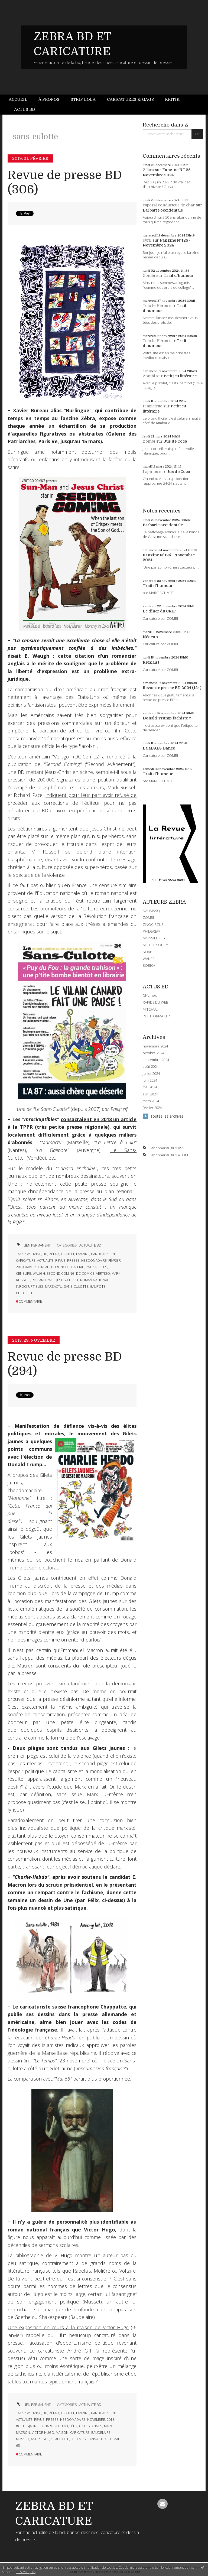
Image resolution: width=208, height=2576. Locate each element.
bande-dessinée (105, 1254)
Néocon (150, 637)
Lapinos (150, 471)
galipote (97, 1286)
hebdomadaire (94, 1260)
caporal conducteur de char (169, 205)
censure (23, 1273)
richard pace (43, 1280)
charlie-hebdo (55, 2426)
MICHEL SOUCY (155, 944)
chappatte (60, 2439)
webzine (34, 1254)
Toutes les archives (167, 1116)
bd (45, 1254)
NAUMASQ (151, 910)
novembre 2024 (155, 1046)
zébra (54, 1254)
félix (73, 2426)
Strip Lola (83, 99)
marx (108, 2426)
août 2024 (150, 1066)
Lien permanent (33, 1245)
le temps (78, 2439)
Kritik (172, 99)
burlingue (60, 1267)
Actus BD (24, 109)
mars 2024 (151, 1101)
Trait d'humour (179, 275)
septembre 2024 (156, 1059)
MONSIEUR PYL (155, 938)
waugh (39, 1273)
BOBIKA (149, 965)
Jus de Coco (175, 441)
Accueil (18, 99)
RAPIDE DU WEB (155, 1002)
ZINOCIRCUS (153, 924)
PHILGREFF (151, 931)
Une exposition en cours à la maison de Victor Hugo (68, 2327)
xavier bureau (37, 1267)
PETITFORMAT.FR (156, 1016)
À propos (48, 99)
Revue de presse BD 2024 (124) (172, 688)
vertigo (103, 1273)
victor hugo (43, 2432)
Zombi (149, 275)
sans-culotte (76, 1286)
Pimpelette (152, 406)
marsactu (53, 1286)
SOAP (147, 951)
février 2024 (152, 1107)
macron (23, 2432)
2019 (20, 1267)
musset (22, 2439)
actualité (45, 1260)
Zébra (148, 170)
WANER (149, 958)
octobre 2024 (153, 1053)
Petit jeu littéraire (180, 376)
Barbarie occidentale (163, 210)
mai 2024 (150, 1087)
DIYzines (150, 995)
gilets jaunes (90, 2426)
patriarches (96, 1267)
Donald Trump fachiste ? (167, 718)
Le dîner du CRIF (159, 611)
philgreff (24, 1293)
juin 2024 (150, 1080)
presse (73, 1260)
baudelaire (100, 2432)
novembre (96, 2419)
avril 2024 (150, 1094)
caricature (25, 1260)
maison (62, 2432)
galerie (77, 1267)
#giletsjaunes (28, 2426)
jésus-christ (67, 1280)
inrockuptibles (29, 1286)
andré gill (40, 2439)
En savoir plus (25, 2571)
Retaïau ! (151, 662)
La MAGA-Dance (159, 748)
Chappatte (113, 2006)
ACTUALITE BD (90, 1245)
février (114, 1260)
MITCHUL (150, 1009)
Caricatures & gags (130, 99)
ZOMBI (148, 917)
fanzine (82, 1254)
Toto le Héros (155, 305)
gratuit (67, 1254)
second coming (60, 1273)
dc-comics (85, 1273)
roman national (94, 1280)
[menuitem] (21, 100)
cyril (147, 240)
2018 (110, 2419)
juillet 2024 (151, 1073)
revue (60, 1260)
